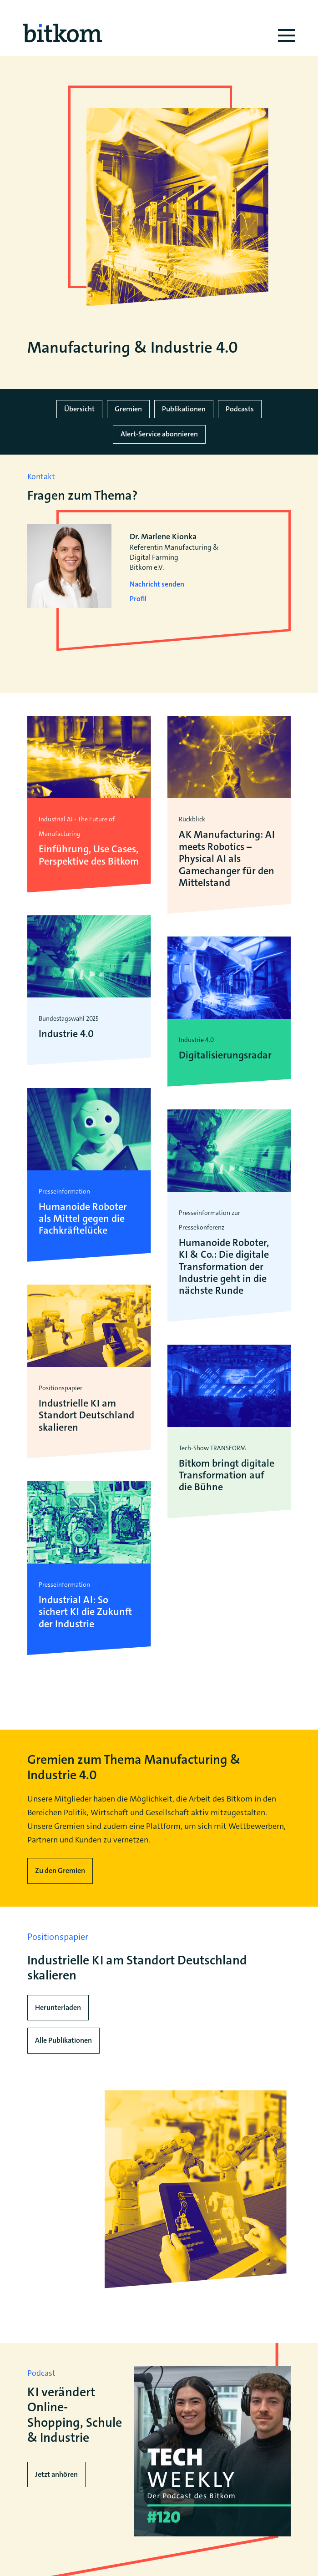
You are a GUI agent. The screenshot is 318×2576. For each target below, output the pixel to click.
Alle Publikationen (63, 2040)
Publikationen (184, 409)
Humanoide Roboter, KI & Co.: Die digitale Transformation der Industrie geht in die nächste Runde (224, 1267)
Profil (138, 598)
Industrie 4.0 (66, 1034)
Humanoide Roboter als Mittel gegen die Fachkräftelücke (83, 1219)
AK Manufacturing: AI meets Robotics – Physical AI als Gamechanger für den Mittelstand (227, 859)
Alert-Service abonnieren (159, 434)
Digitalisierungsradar (225, 1055)
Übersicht (79, 409)
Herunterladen (58, 2007)
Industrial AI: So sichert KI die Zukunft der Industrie (85, 1612)
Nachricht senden (157, 584)
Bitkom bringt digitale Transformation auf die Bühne (226, 1475)
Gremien (128, 409)
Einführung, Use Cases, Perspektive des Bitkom (89, 855)
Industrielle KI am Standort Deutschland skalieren (86, 1415)
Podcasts (240, 409)
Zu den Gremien (60, 1870)
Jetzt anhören (56, 2474)
